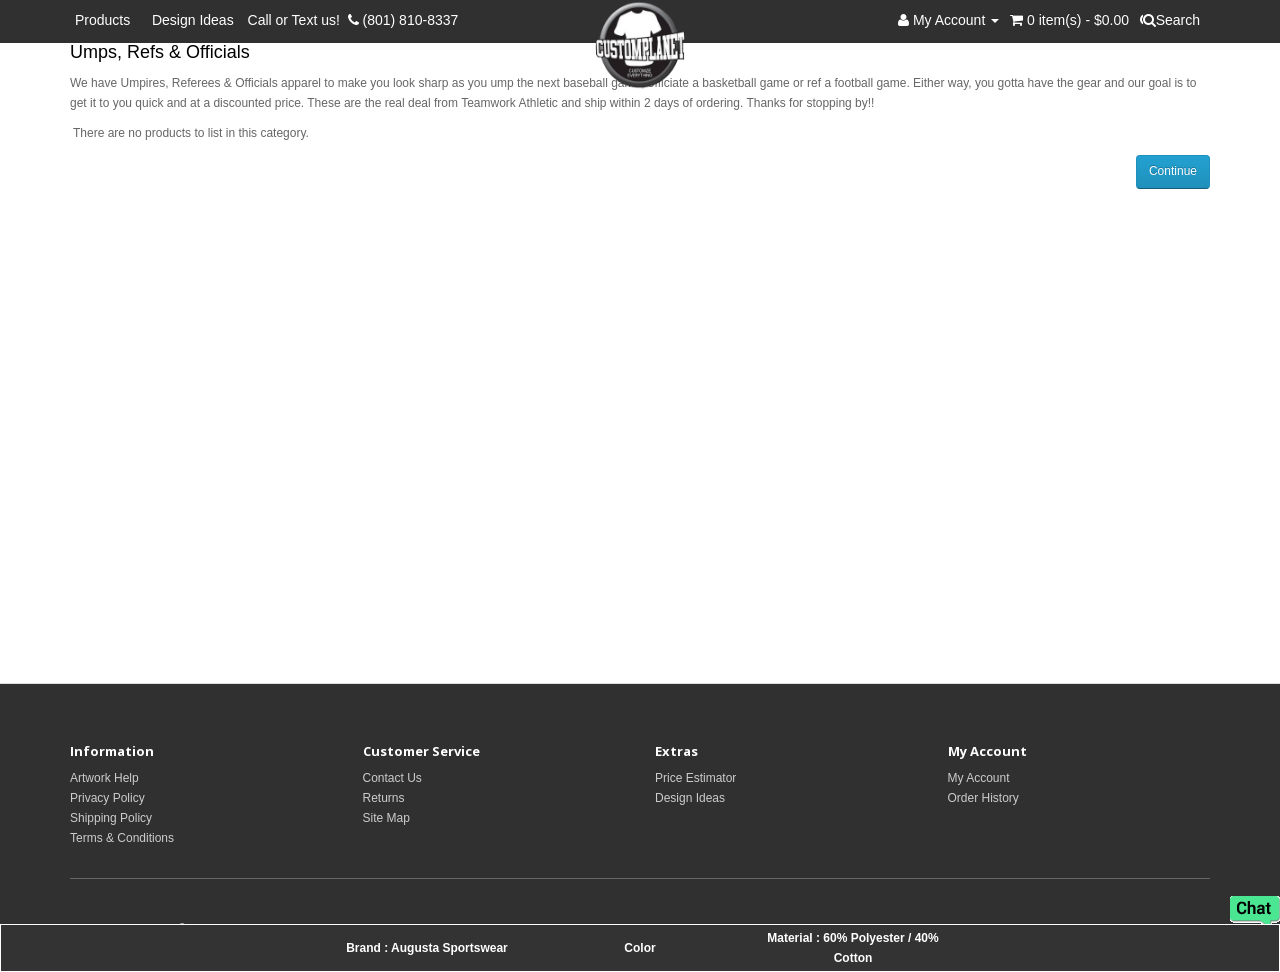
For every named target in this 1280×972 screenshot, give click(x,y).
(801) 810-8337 (403, 20)
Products (106, 20)
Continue (1173, 171)
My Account (979, 778)
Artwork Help (104, 778)
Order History (983, 798)
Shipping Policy (111, 818)
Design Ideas (193, 20)
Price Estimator (695, 778)
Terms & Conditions (122, 838)
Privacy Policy (107, 798)
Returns (384, 798)
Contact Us (392, 778)
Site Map (386, 818)
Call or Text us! (298, 20)
